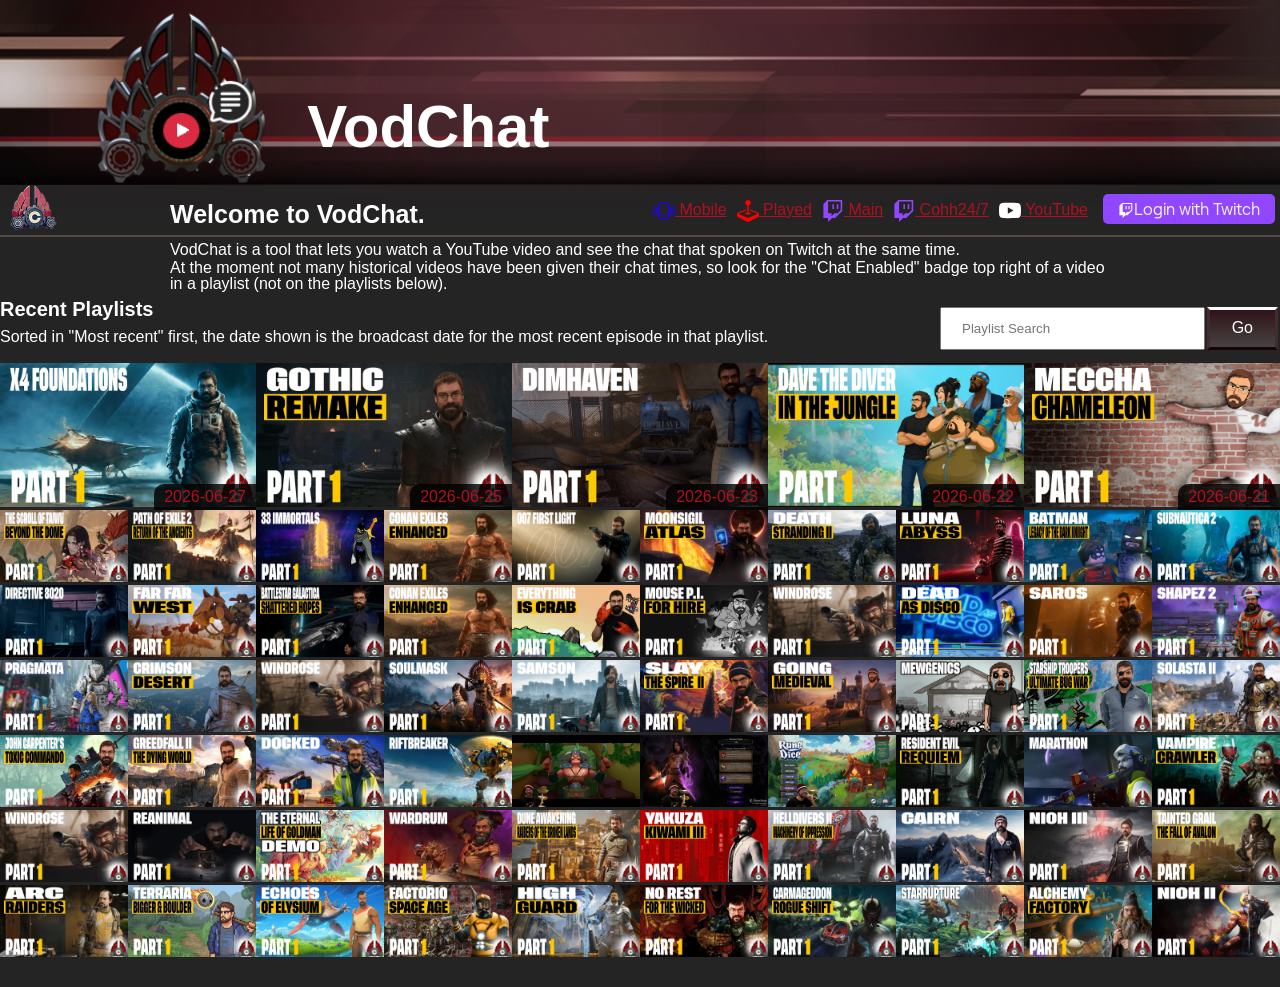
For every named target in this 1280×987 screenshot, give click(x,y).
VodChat (428, 126)
